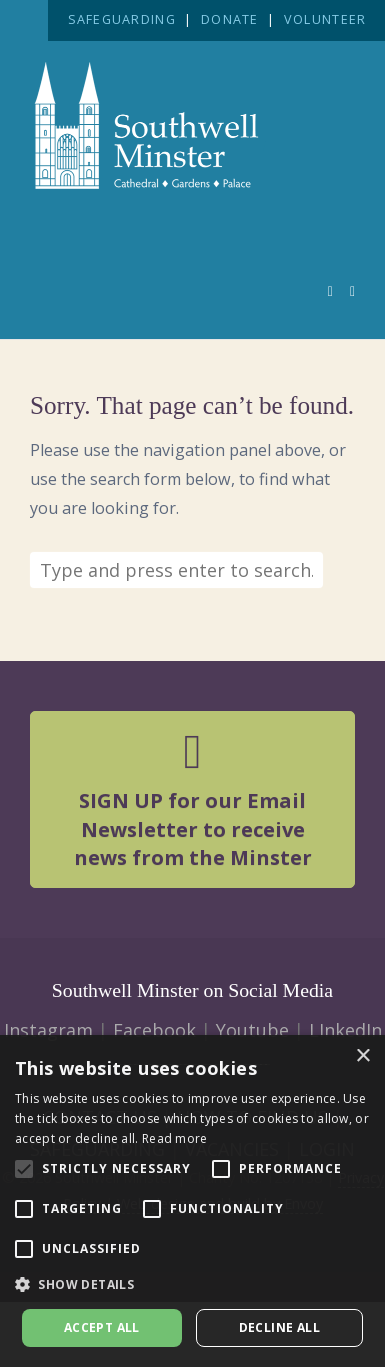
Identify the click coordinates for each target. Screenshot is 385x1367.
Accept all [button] (102, 1327)
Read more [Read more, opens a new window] (175, 1138)
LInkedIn (345, 1030)
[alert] (192, 1201)
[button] (192, 1285)
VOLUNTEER (325, 19)
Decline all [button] (279, 1327)
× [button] (362, 1056)
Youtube (252, 1030)
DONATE (230, 19)
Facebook (154, 1030)
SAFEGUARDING (122, 19)
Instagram (48, 1030)
